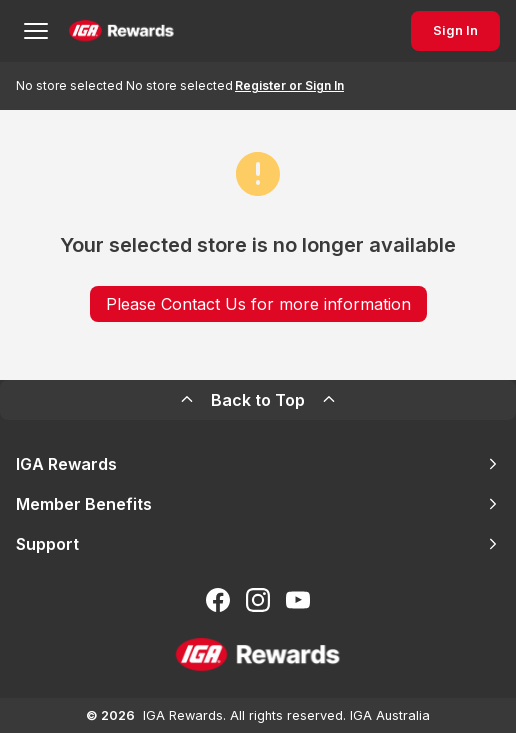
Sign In (455, 30)
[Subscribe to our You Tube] (298, 600)
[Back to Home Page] (121, 31)
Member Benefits (258, 504)
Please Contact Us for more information (258, 304)
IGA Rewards (258, 464)
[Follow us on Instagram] (258, 600)
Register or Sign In (289, 85)
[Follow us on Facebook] (218, 600)
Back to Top (258, 400)
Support (258, 544)
